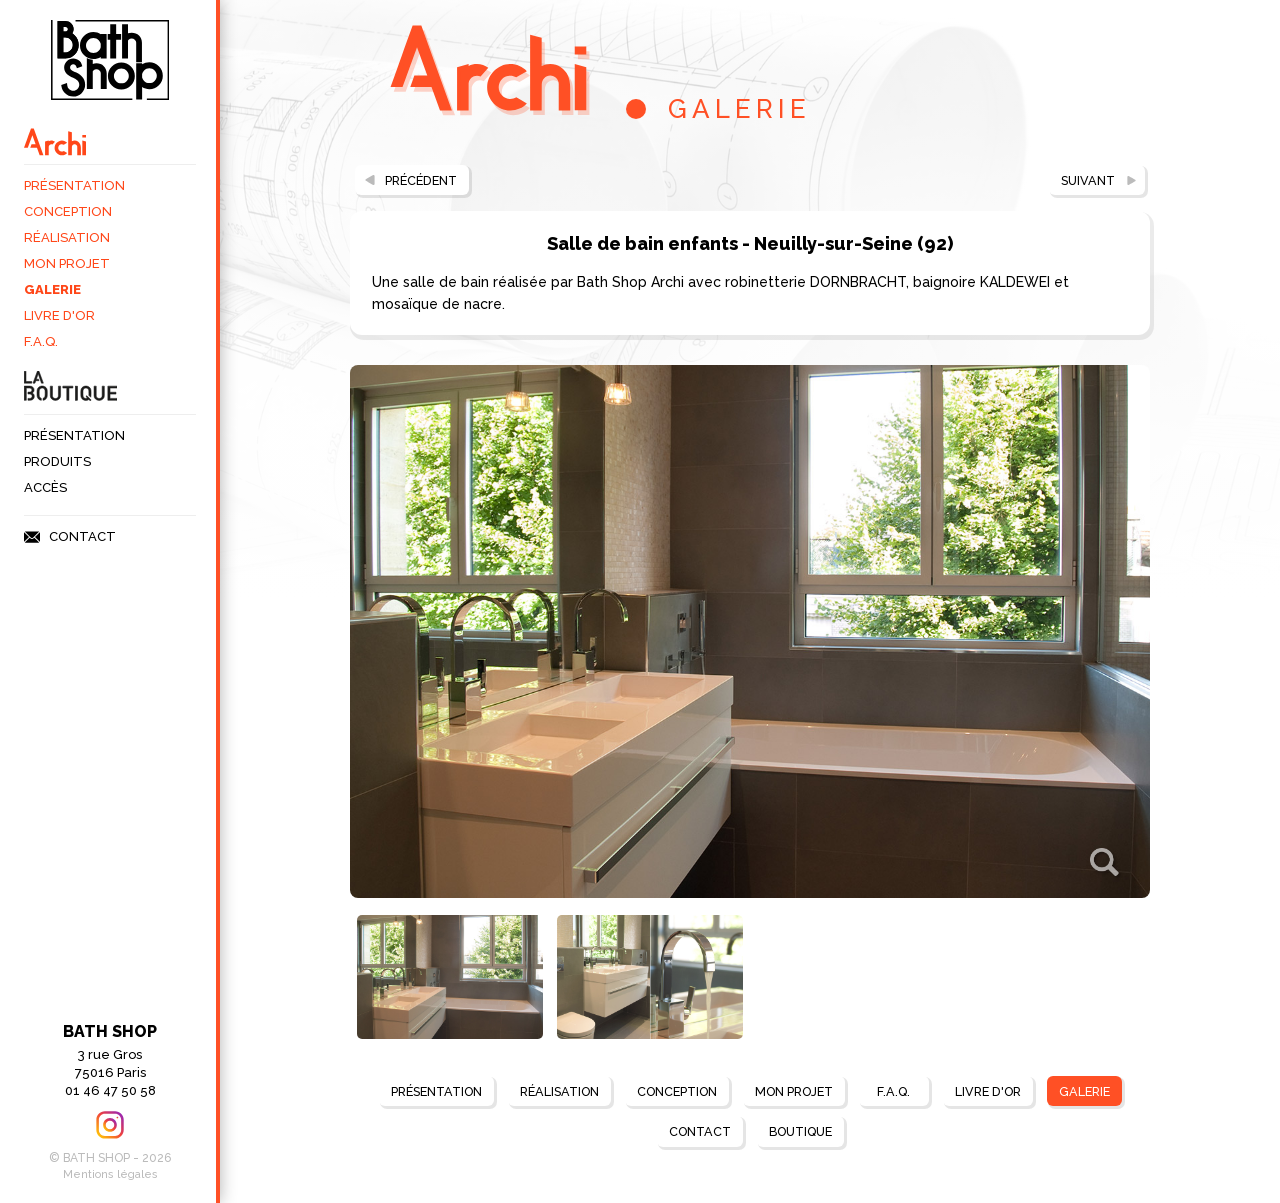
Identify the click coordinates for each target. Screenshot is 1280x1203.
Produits (57, 461)
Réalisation (67, 237)
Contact (82, 536)
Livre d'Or (59, 315)
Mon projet (67, 263)
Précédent (424, 180)
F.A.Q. (41, 341)
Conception (68, 211)
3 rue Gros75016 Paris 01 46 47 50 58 (110, 1060)
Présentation (74, 185)
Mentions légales (110, 1174)
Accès (45, 487)
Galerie (52, 289)
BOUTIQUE (802, 1132)
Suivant (1086, 180)
